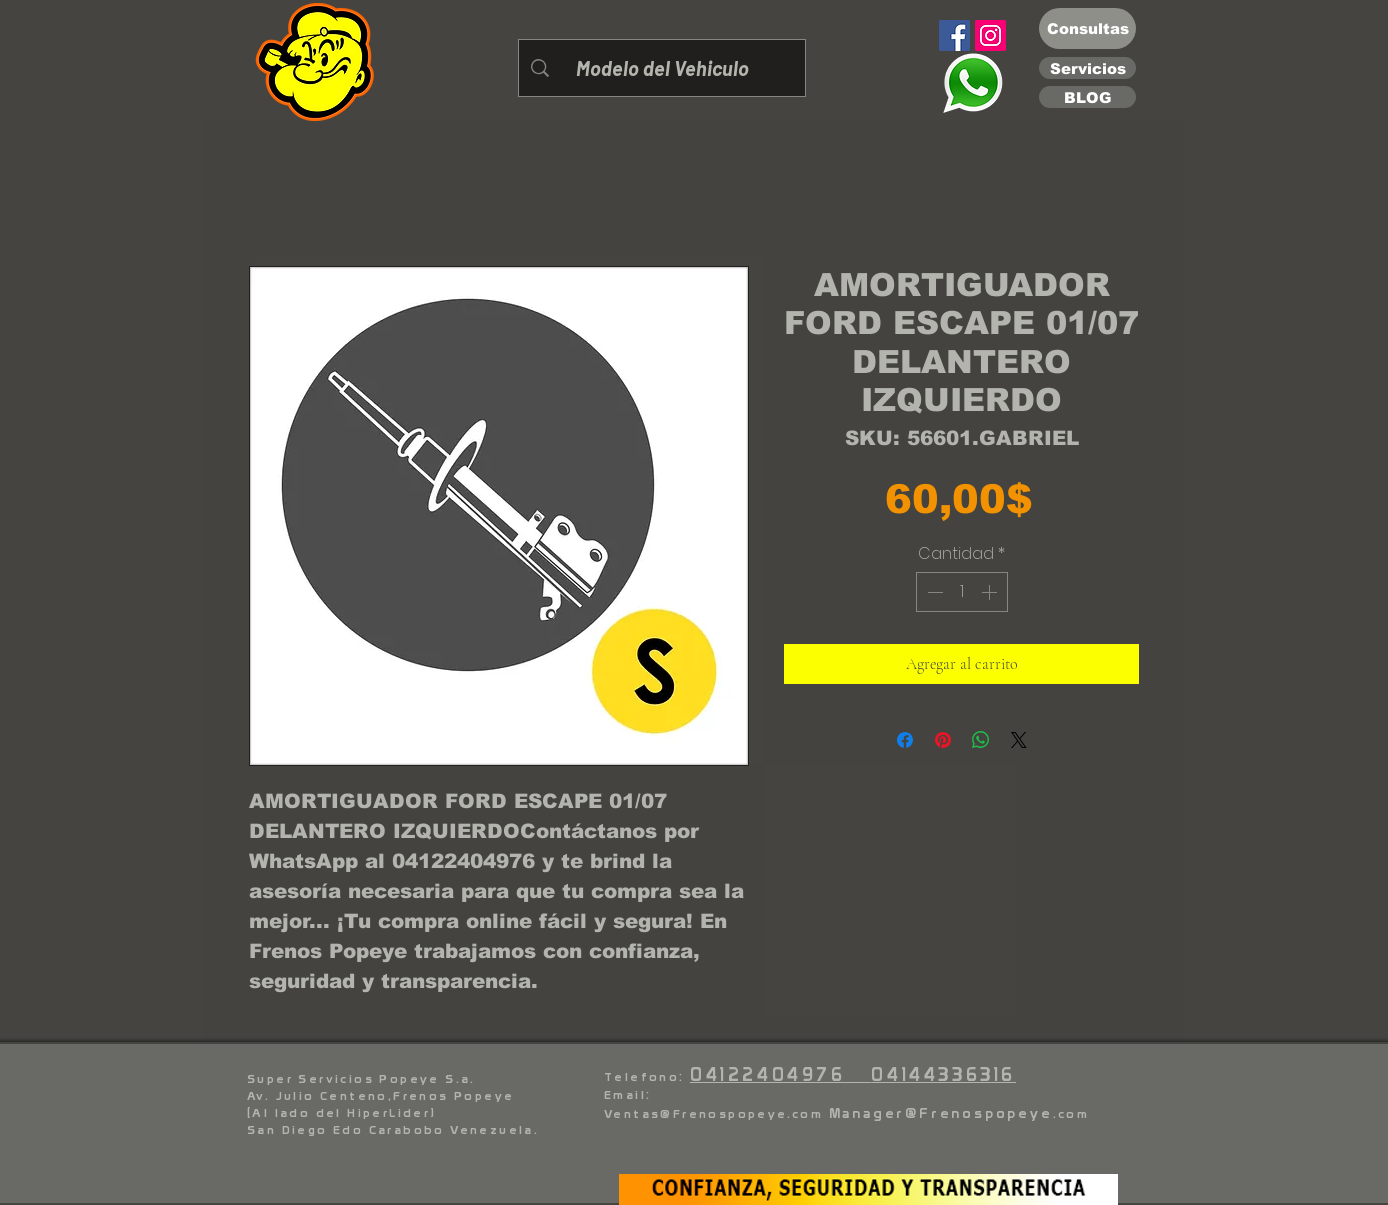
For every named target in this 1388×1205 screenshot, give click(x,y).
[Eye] (972, 83)
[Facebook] (954, 35)
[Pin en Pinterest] (943, 740)
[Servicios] (1087, 68)
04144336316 (943, 1074)
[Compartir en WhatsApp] (981, 740)
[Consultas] (1087, 28)
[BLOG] (1087, 97)
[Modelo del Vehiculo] (662, 68)
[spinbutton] (962, 592)
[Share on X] (1019, 740)
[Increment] (991, 592)
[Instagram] (990, 35)
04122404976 (780, 1074)
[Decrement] (933, 592)
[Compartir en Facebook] (905, 740)
